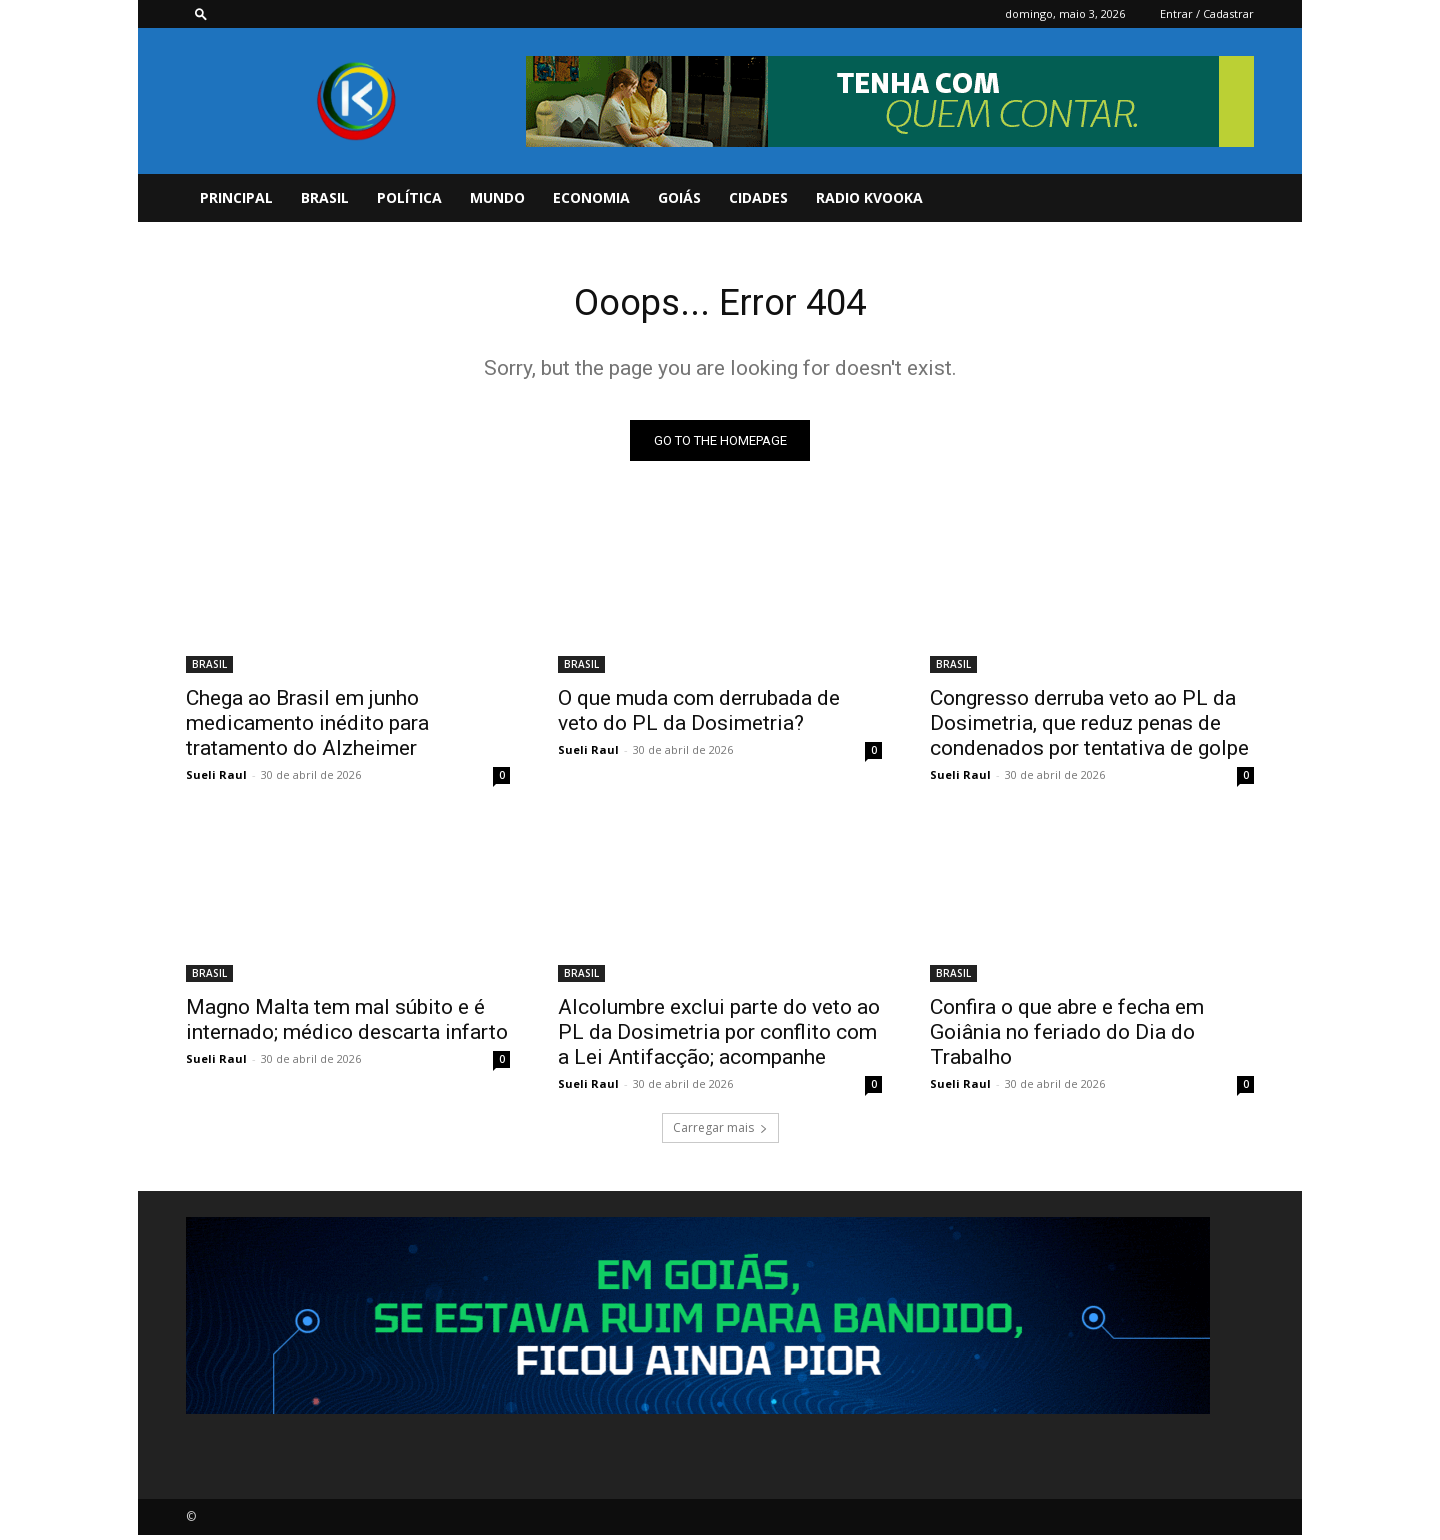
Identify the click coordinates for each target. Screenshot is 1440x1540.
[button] (201, 13)
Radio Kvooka (869, 197)
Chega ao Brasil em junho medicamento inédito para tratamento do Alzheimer (307, 728)
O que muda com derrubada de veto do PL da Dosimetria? (699, 715)
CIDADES (758, 197)
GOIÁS (679, 197)
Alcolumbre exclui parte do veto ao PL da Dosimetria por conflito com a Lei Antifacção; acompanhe (719, 1037)
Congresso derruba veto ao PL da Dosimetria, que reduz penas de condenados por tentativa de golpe (1089, 728)
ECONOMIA (591, 197)
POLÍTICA (409, 197)
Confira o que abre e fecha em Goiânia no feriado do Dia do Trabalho (1067, 1037)
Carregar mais (720, 1132)
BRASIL (325, 197)
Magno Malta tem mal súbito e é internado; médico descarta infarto (347, 1024)
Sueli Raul (216, 779)
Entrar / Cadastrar (1207, 13)
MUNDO (497, 197)
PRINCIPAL (236, 197)
